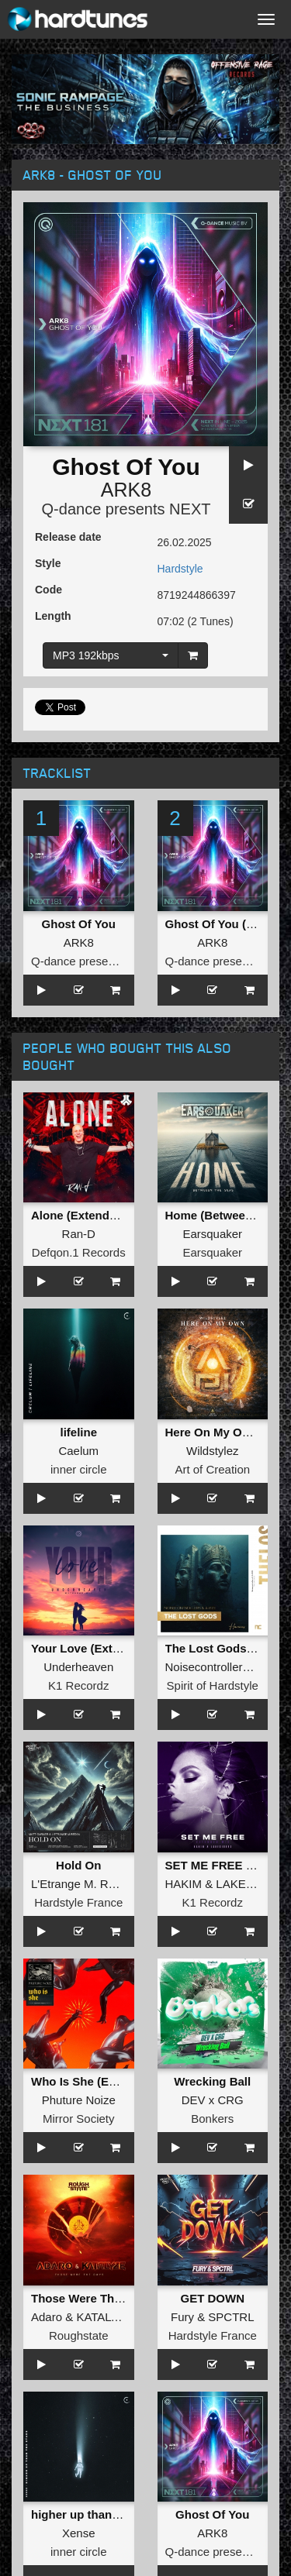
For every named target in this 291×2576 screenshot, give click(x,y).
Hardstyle (180, 568)
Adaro (46, 2316)
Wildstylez (212, 1450)
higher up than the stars (97, 2514)
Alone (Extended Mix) (90, 1215)
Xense (78, 2533)
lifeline (78, 1432)
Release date (68, 537)
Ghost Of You (79, 923)
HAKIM (184, 1883)
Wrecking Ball (212, 2081)
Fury (182, 2316)
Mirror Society (79, 2118)
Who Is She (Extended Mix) (105, 2081)
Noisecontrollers (207, 1666)
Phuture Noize (79, 2100)
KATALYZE (104, 2316)
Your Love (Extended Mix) (102, 1648)
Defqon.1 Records (79, 1252)
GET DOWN (213, 2298)
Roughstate (79, 2335)
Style (48, 563)
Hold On (78, 1865)
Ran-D (78, 1233)
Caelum (78, 1450)
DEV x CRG (213, 2100)
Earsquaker (212, 1233)
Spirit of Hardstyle (212, 1685)
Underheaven (78, 1666)
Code (48, 589)
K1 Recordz (78, 1685)
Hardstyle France (78, 1902)
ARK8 (126, 489)
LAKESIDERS (252, 1883)
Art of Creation (212, 1469)
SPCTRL (231, 2316)
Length (53, 616)
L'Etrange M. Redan (82, 1883)
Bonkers (212, 2118)
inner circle (78, 1469)
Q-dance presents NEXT (126, 509)
